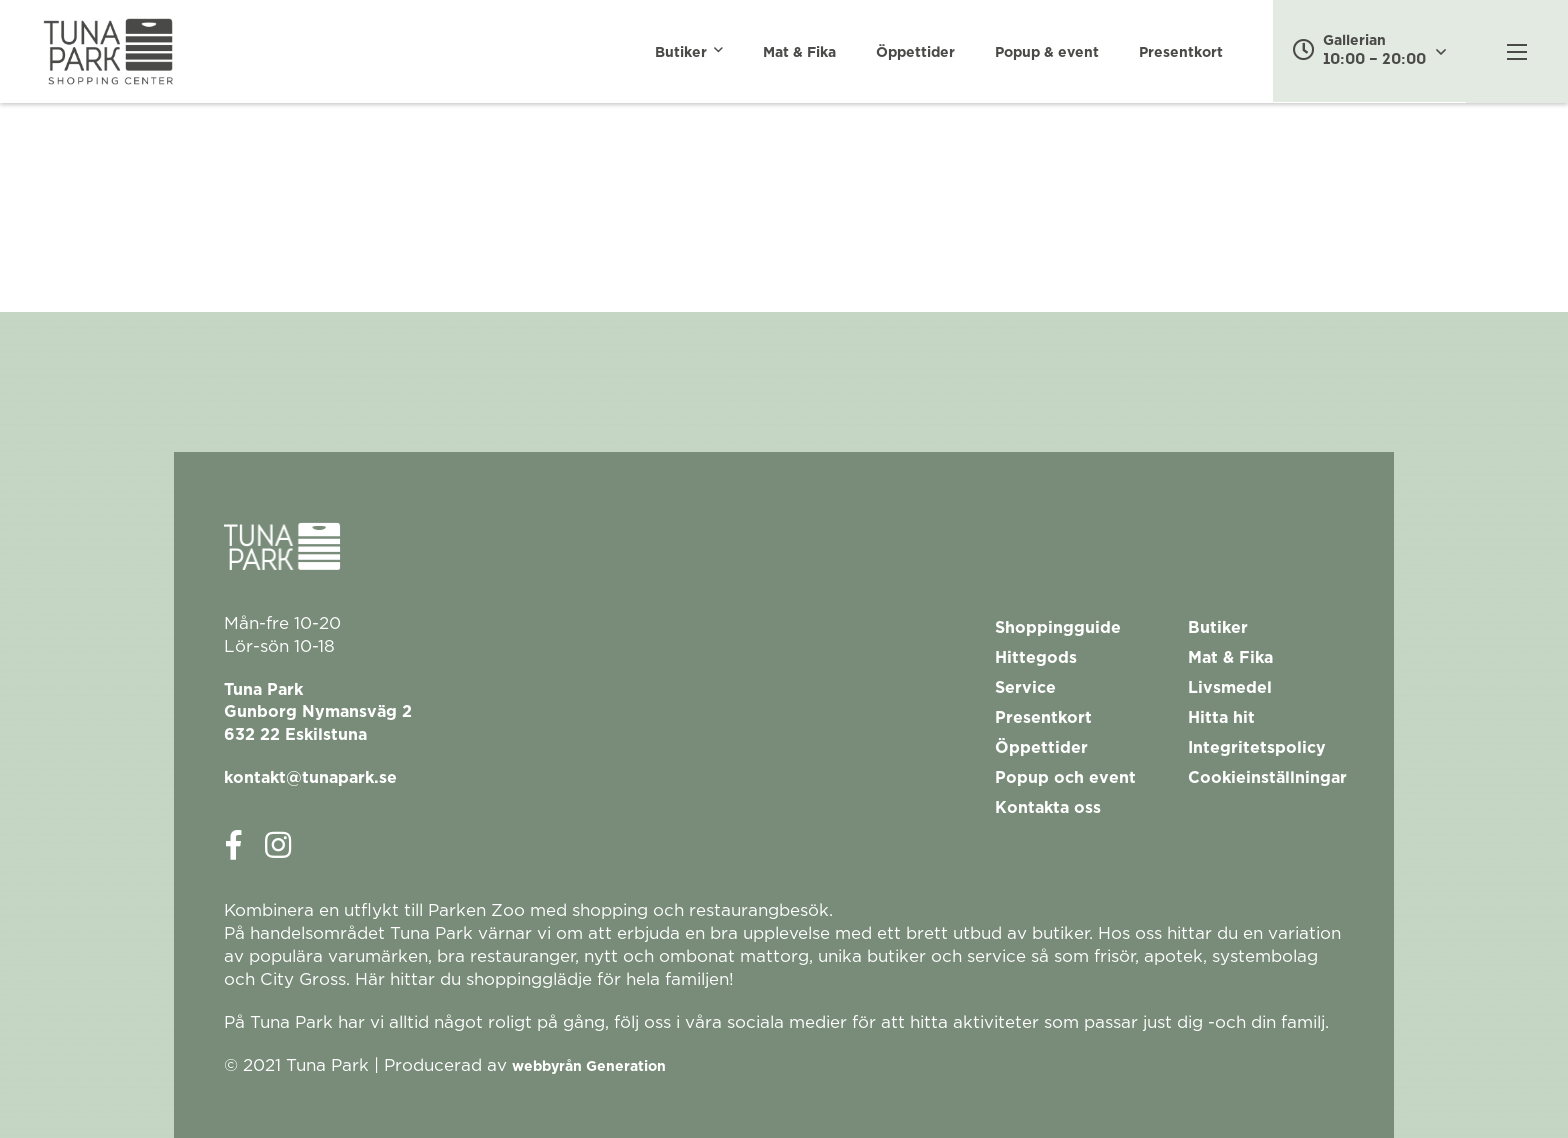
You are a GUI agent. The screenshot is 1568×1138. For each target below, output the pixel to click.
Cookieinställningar (1267, 778)
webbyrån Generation (589, 1067)
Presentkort (1181, 53)
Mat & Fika (799, 53)
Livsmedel (1230, 688)
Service (1025, 688)
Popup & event (1047, 53)
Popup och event (1065, 778)
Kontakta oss (1048, 808)
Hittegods (1036, 658)
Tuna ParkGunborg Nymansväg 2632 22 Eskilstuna (318, 713)
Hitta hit (1221, 718)
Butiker (681, 53)
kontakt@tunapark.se (310, 778)
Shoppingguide (1058, 628)
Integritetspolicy (1257, 748)
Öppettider (915, 53)
